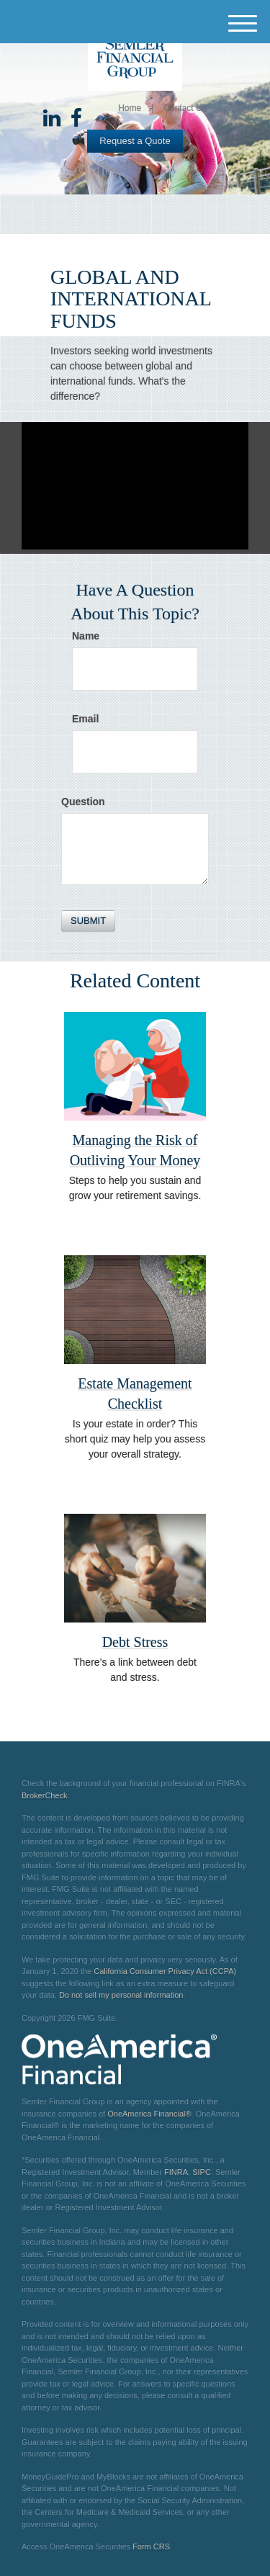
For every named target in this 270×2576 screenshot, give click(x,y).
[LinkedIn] (51, 119)
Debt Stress (135, 1642)
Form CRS (151, 2546)
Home (129, 108)
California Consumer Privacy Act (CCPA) (165, 1971)
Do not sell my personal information (121, 1995)
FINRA (176, 2172)
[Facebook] (76, 119)
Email (85, 718)
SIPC (201, 2172)
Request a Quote (134, 140)
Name (85, 636)
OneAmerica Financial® (149, 2113)
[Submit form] (88, 921)
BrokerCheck (45, 1795)
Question (83, 801)
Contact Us (184, 108)
